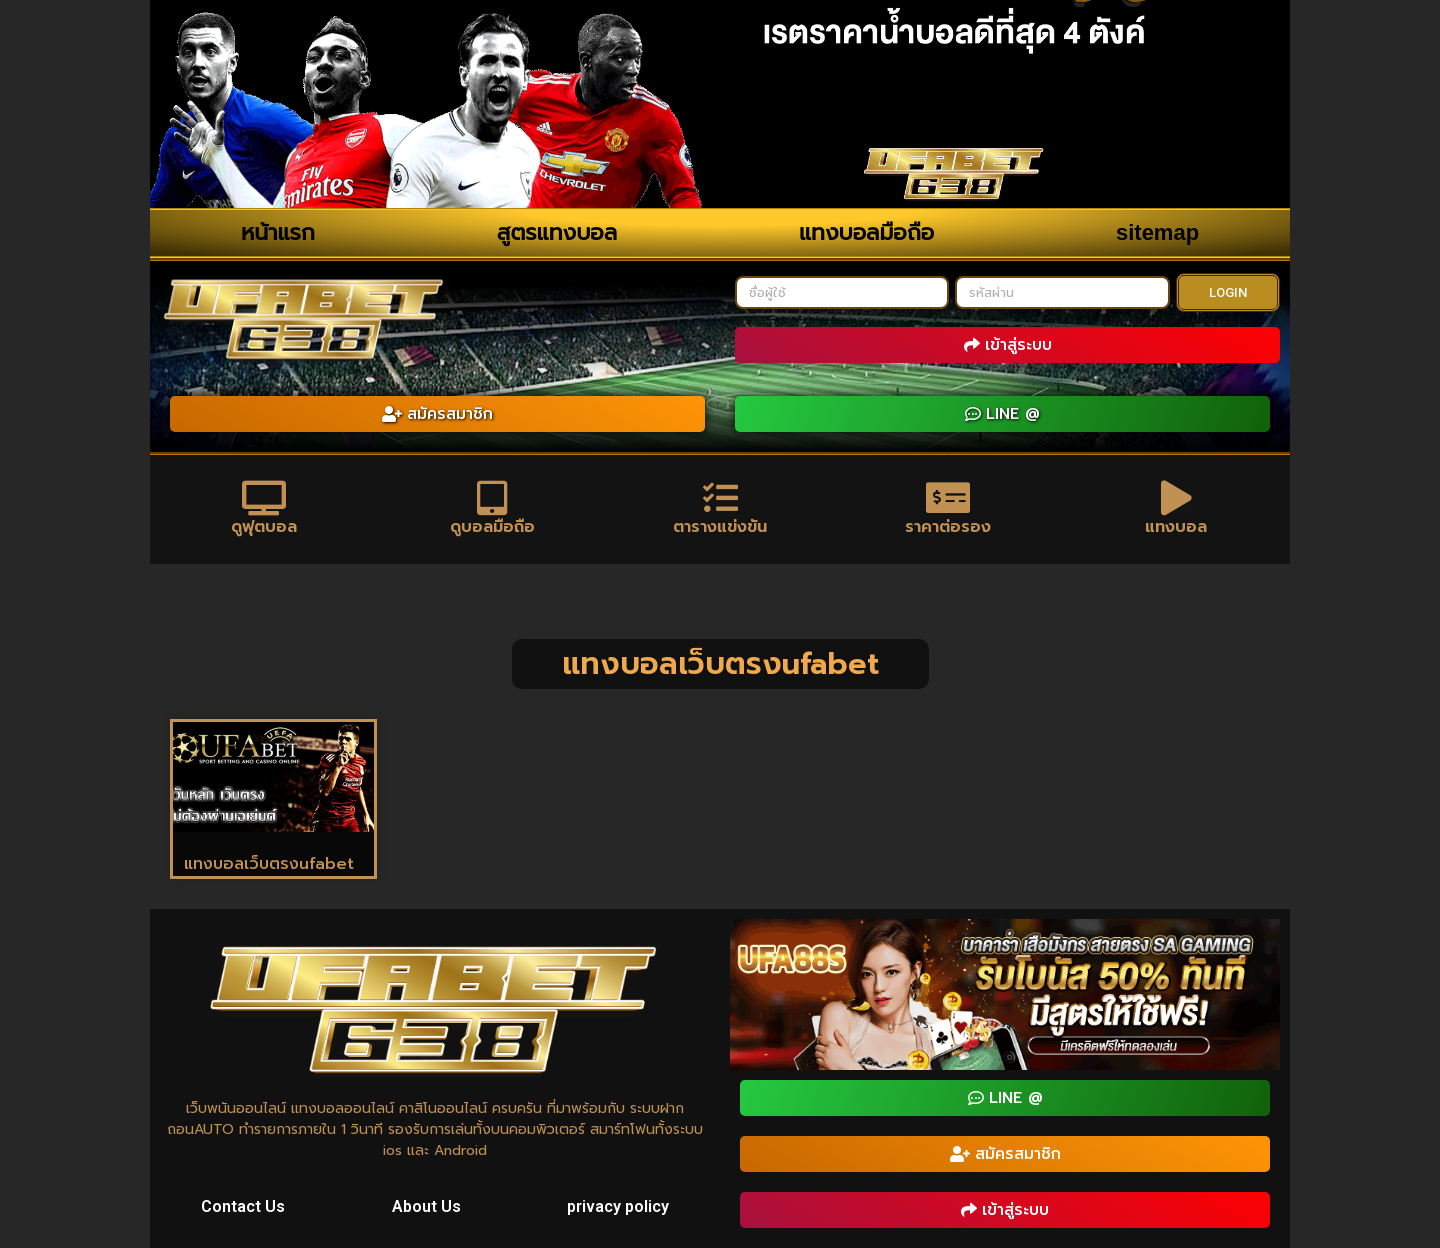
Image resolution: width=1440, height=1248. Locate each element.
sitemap (1157, 232)
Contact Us (243, 1206)
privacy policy (618, 1206)
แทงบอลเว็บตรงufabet (269, 864)
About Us (426, 1206)
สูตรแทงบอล (557, 232)
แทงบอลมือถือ (866, 232)
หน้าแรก (278, 232)
